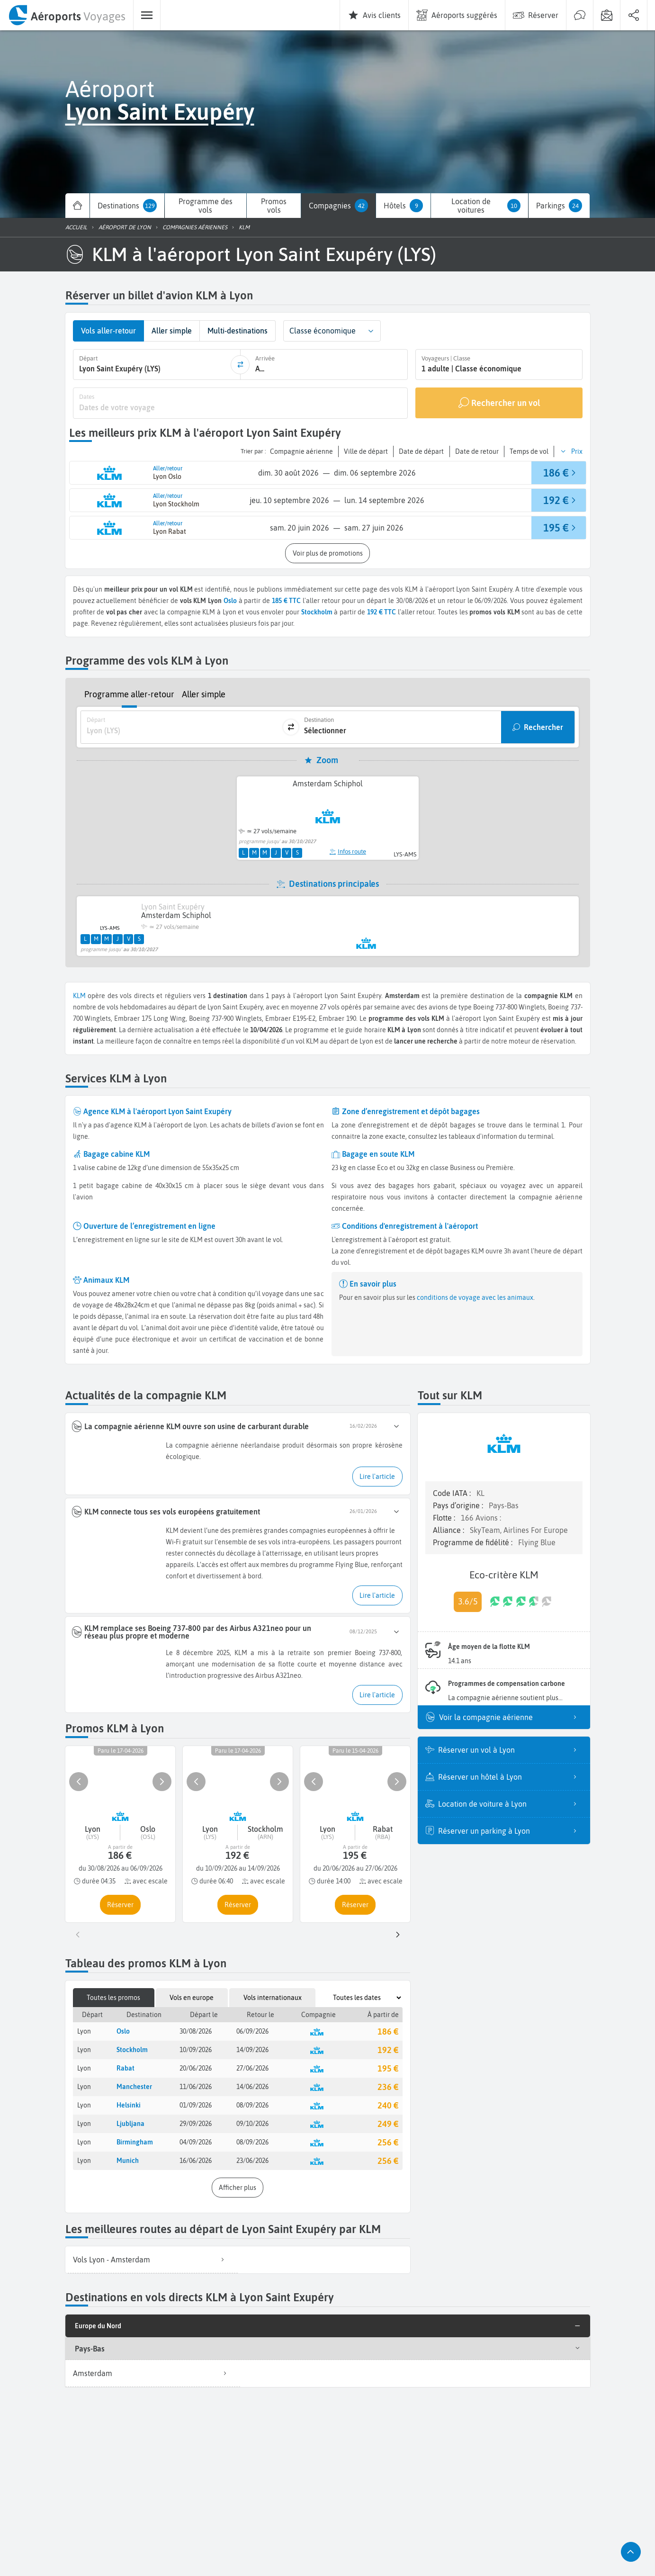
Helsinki (129, 2105)
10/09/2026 (195, 2050)
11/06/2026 (195, 2086)
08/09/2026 (252, 2105)
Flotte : (445, 1517)
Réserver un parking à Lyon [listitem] (510, 1830)
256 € (387, 2142)
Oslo (230, 600)
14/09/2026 (252, 2050)
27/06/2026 (252, 2068)
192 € (387, 2050)
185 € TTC (286, 600)
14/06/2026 (252, 2086)
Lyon (84, 2031)
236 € (387, 2087)
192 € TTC (381, 612)
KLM (79, 996)
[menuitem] (67, 15)
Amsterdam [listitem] (153, 2373)
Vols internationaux (272, 1997)
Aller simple (203, 694)
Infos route (348, 851)
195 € (387, 2068)
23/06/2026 (252, 2160)
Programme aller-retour (129, 694)
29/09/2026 (195, 2123)
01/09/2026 (195, 2105)
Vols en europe (192, 1997)
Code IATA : (453, 1493)
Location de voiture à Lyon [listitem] (510, 1803)
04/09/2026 (195, 2142)
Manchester (134, 2086)
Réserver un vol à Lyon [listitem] (510, 1749)
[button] (370, 331)
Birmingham (135, 2142)
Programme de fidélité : (473, 1542)
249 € (387, 2124)
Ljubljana (130, 2123)
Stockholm (132, 2050)
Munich (128, 2160)
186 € (387, 2031)
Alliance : (449, 1530)
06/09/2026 (252, 2031)
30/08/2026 (195, 2031)
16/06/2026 (195, 2160)
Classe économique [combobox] (322, 330)
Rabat (126, 2068)
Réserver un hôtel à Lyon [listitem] (510, 1776)
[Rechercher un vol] (498, 403)
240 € (387, 2105)
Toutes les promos (113, 1997)
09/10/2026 (252, 2123)
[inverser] (240, 364)
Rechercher (543, 727)
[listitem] (151, 2259)
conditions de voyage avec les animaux (474, 1297)
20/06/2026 (195, 2068)
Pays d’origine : (459, 1505)
